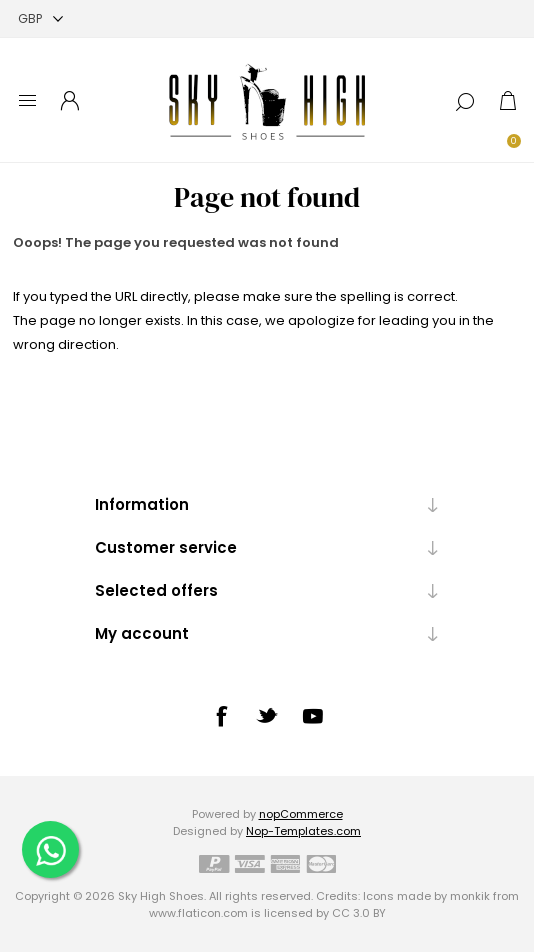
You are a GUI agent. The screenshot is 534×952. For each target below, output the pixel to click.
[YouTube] (313, 716)
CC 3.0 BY (359, 913)
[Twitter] (267, 715)
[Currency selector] (40, 18)
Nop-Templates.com (303, 831)
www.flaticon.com (198, 913)
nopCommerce (301, 814)
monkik (470, 896)
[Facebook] (221, 716)
